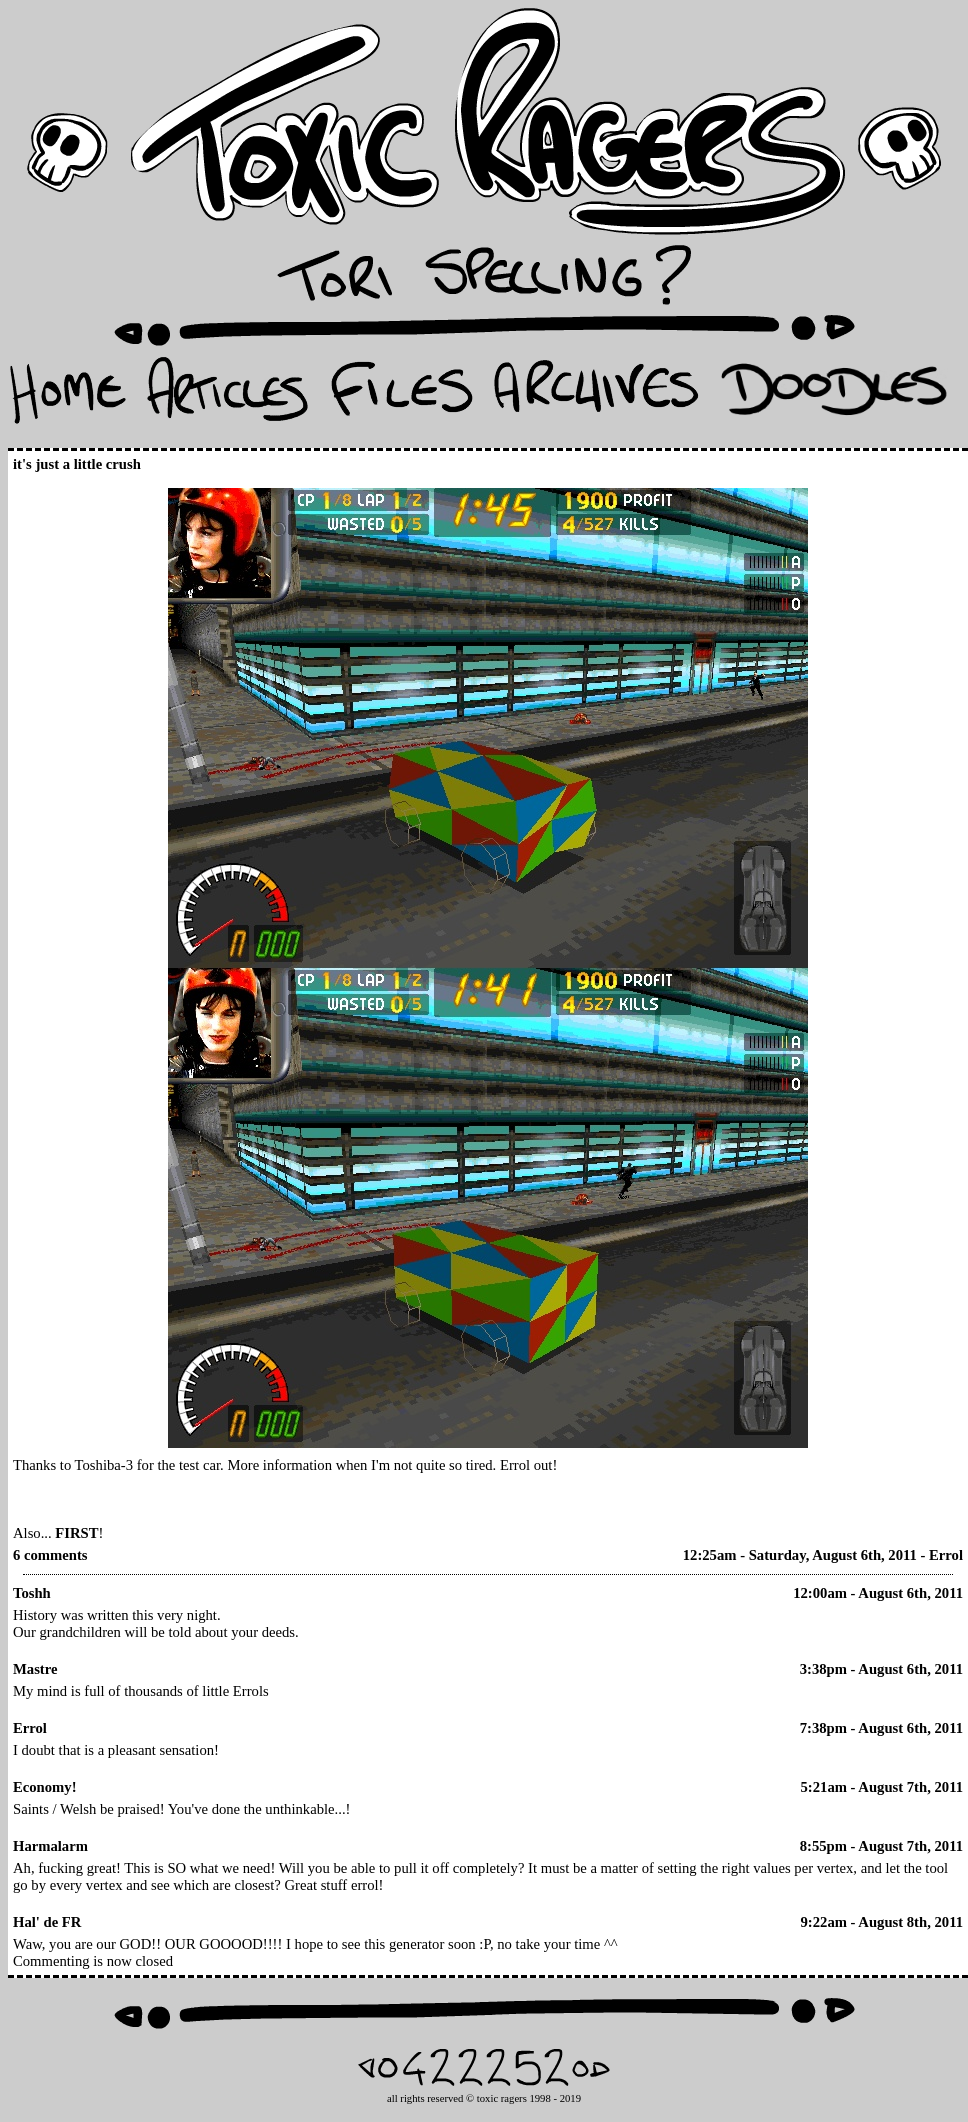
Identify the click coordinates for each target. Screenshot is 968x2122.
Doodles (834, 396)
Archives (596, 396)
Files (401, 396)
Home (67, 396)
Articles (227, 396)
